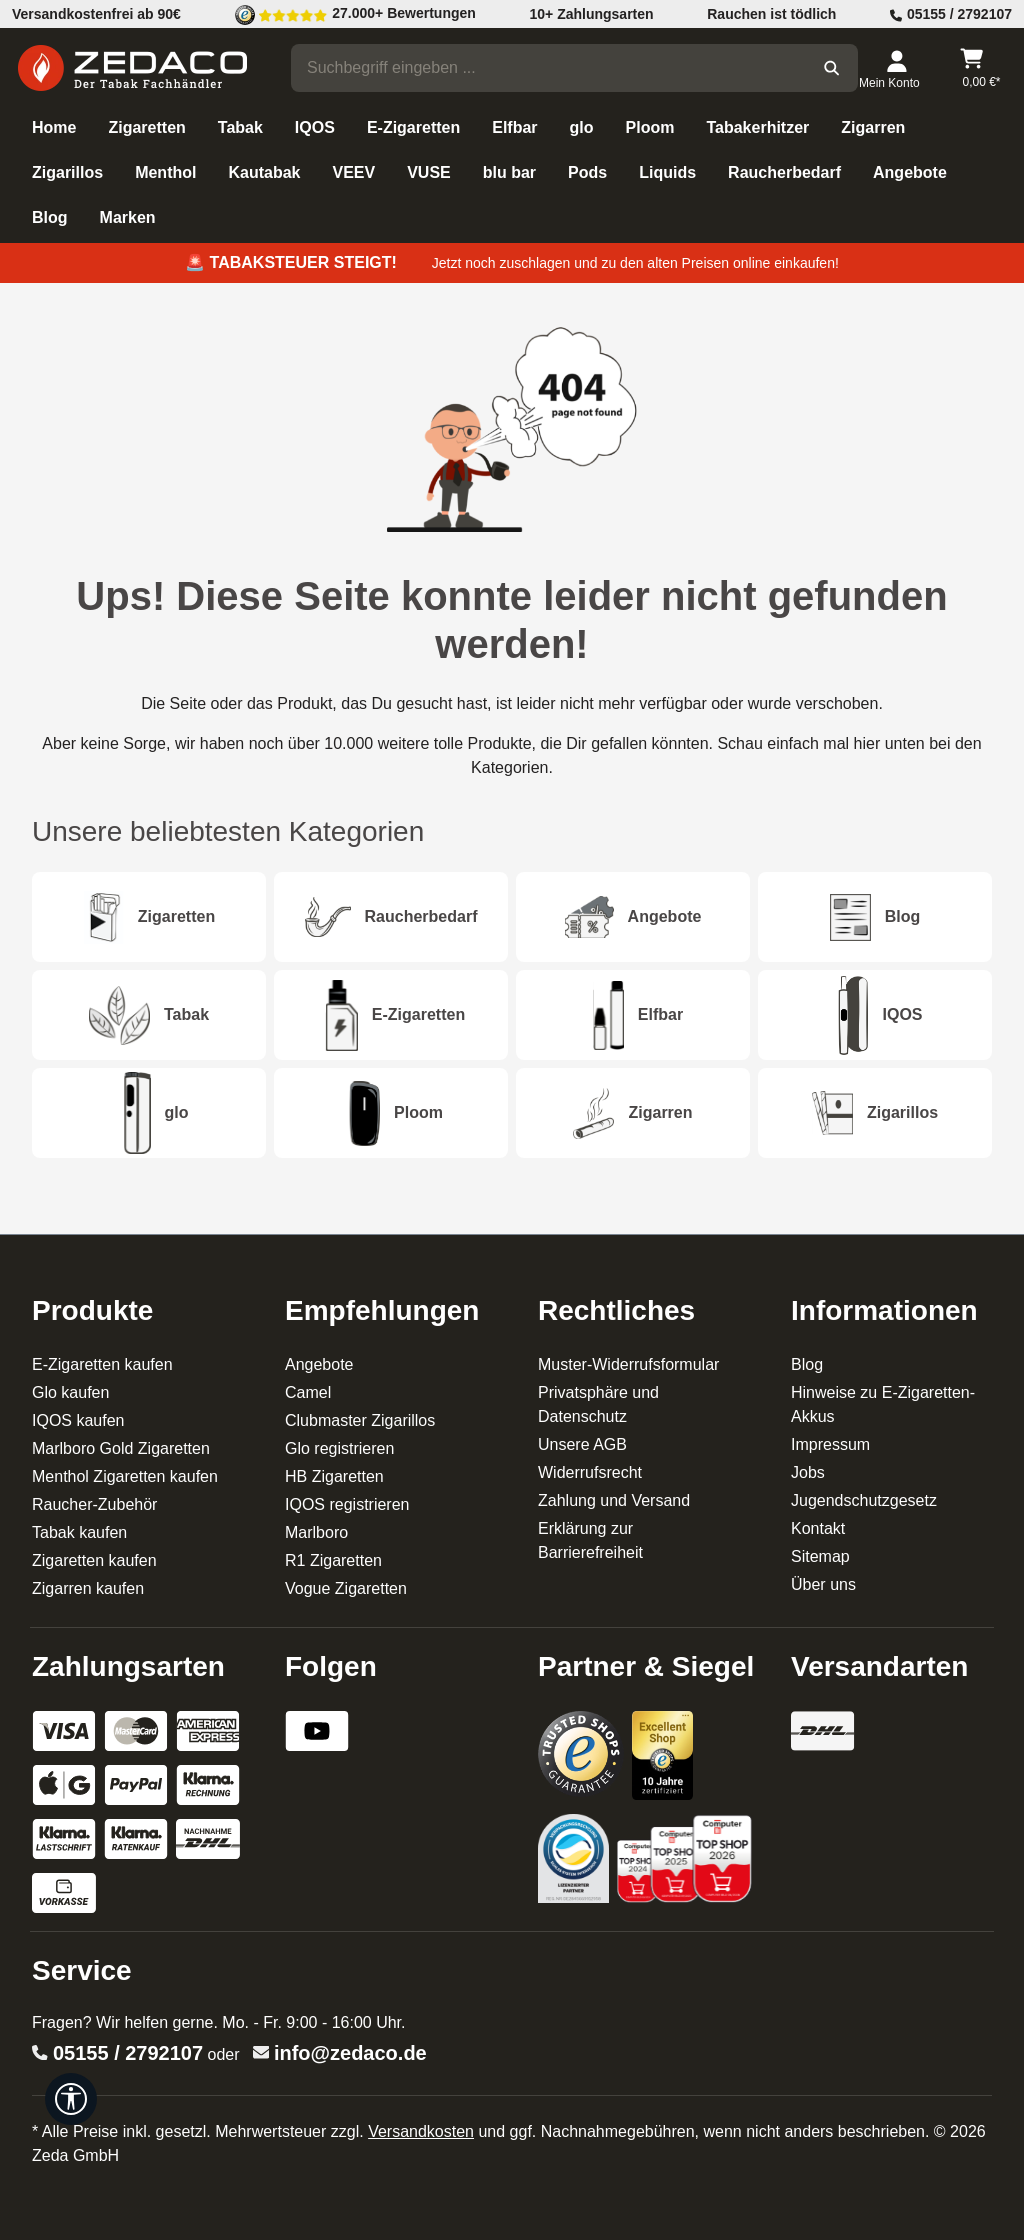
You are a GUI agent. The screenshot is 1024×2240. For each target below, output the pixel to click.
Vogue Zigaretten (346, 1588)
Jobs (808, 1472)
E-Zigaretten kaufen (102, 1364)
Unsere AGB (582, 1444)
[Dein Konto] (896, 68)
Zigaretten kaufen (94, 1560)
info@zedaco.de (350, 2053)
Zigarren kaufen (88, 1588)
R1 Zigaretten (333, 1560)
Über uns (823, 1584)
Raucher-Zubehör (94, 1504)
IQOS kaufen (78, 1420)
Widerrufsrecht (590, 1472)
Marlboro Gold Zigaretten (121, 1448)
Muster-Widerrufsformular (628, 1364)
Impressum (830, 1444)
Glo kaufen (70, 1392)
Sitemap (820, 1556)
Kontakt (818, 1528)
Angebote (319, 1364)
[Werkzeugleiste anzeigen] (71, 2099)
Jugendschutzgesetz (864, 1500)
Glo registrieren (339, 1448)
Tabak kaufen (79, 1532)
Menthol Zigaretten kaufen (125, 1476)
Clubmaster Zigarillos (360, 1420)
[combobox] (548, 68)
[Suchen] (831, 68)
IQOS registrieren (347, 1504)
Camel (308, 1392)
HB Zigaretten (334, 1476)
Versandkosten (421, 2131)
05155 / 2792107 (128, 2053)
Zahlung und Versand (614, 1500)
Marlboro (316, 1532)
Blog (807, 1364)
